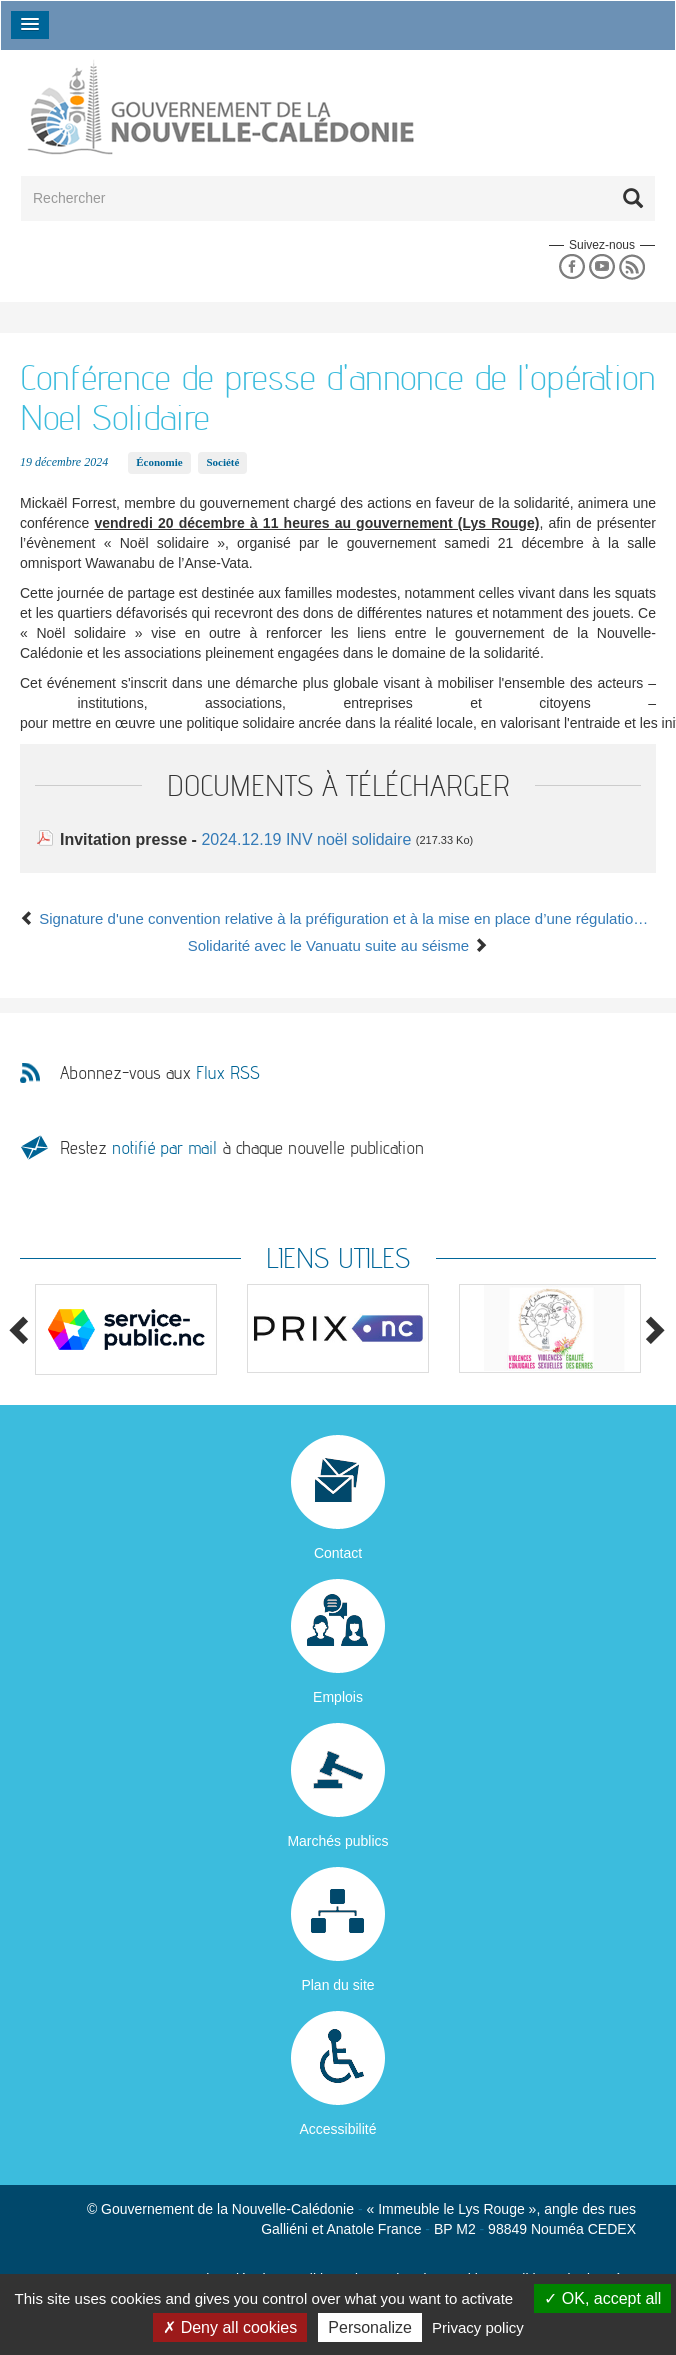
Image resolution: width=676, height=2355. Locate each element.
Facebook (571, 267)
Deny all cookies (230, 2327)
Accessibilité (337, 2129)
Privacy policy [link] (478, 2327)
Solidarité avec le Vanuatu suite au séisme (338, 945)
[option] (126, 1329)
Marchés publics (337, 1841)
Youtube (601, 267)
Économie (159, 462)
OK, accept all (602, 2298)
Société (222, 462)
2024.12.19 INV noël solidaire (308, 839)
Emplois (338, 1697)
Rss (632, 267)
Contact (338, 1553)
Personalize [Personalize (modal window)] (370, 2327)
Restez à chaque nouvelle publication (242, 1147)
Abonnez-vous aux (160, 1073)
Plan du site (337, 1985)
